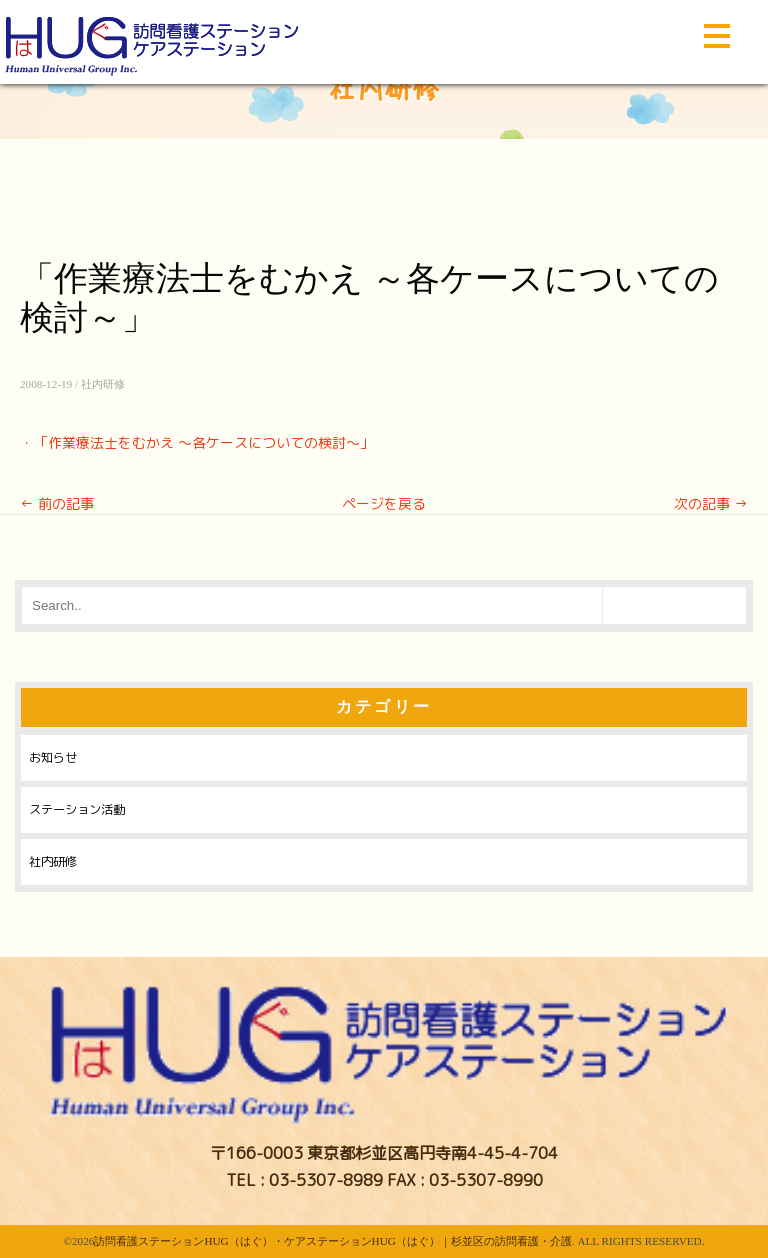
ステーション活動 (77, 809)
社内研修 (103, 384)
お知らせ (53, 757)
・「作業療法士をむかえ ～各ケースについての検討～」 (197, 442)
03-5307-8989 (326, 1180)
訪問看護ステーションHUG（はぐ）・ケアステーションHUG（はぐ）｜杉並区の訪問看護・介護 (332, 1241)
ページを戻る (384, 503)
